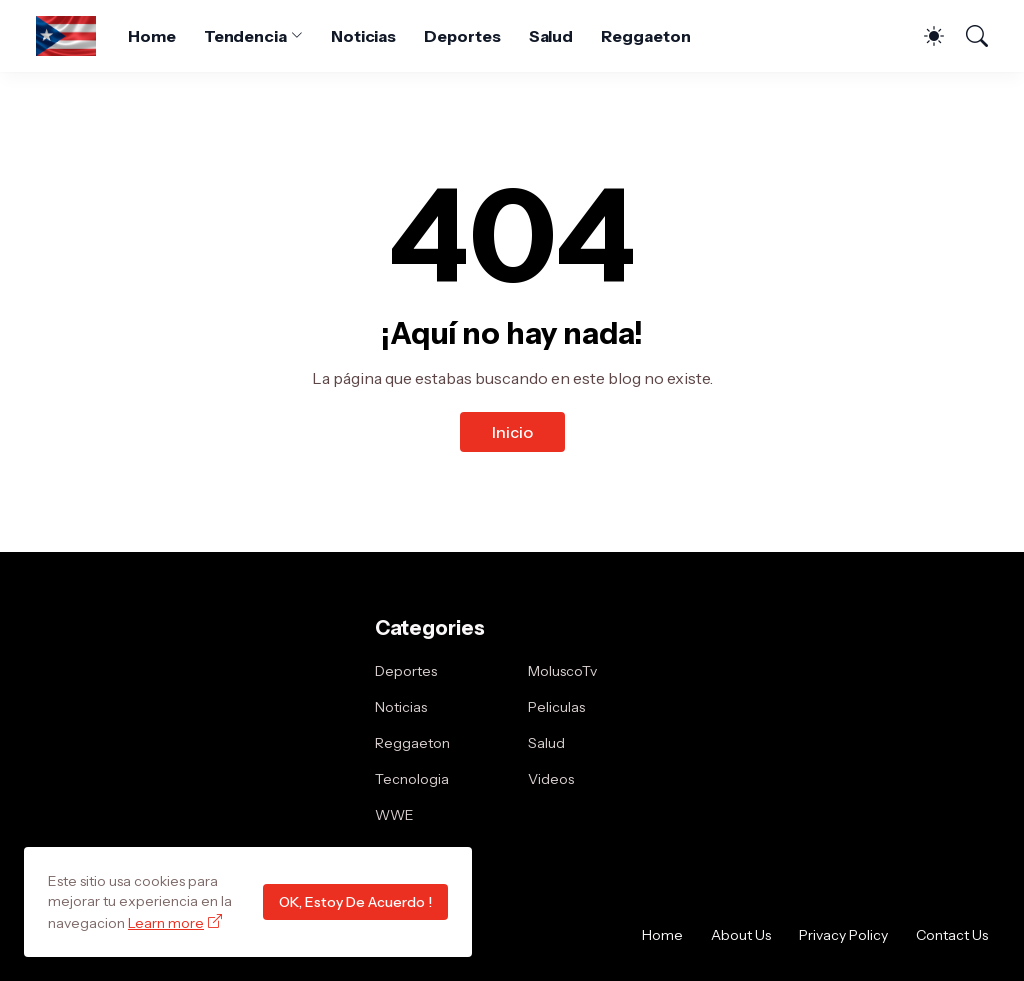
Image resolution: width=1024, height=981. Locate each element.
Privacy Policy (843, 935)
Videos (551, 779)
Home (152, 36)
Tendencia (245, 36)
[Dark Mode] (924, 36)
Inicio (512, 432)
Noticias (363, 36)
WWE (394, 815)
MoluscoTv (562, 671)
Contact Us (952, 935)
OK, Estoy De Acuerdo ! (355, 902)
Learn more (166, 923)
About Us (741, 935)
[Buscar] (968, 36)
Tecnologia (412, 779)
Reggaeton (645, 36)
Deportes (462, 36)
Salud (551, 36)
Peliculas (556, 707)
